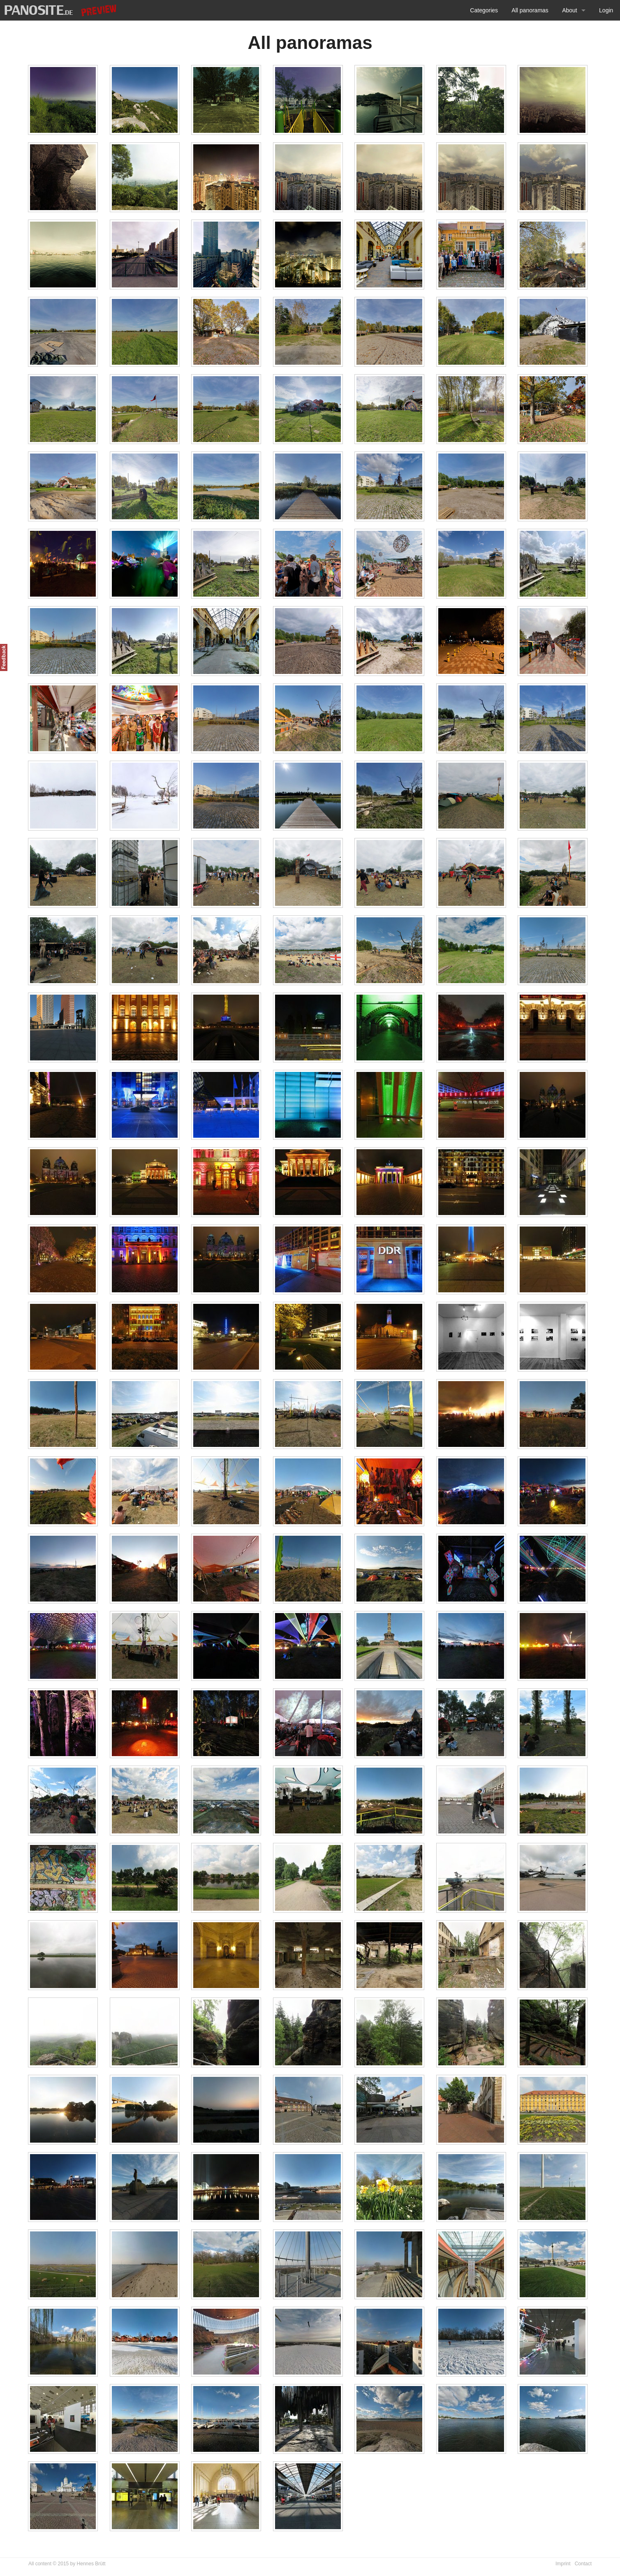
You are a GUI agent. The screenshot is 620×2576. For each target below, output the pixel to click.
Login (606, 10)
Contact (583, 2564)
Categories (484, 10)
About (569, 10)
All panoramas (529, 10)
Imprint (563, 2564)
